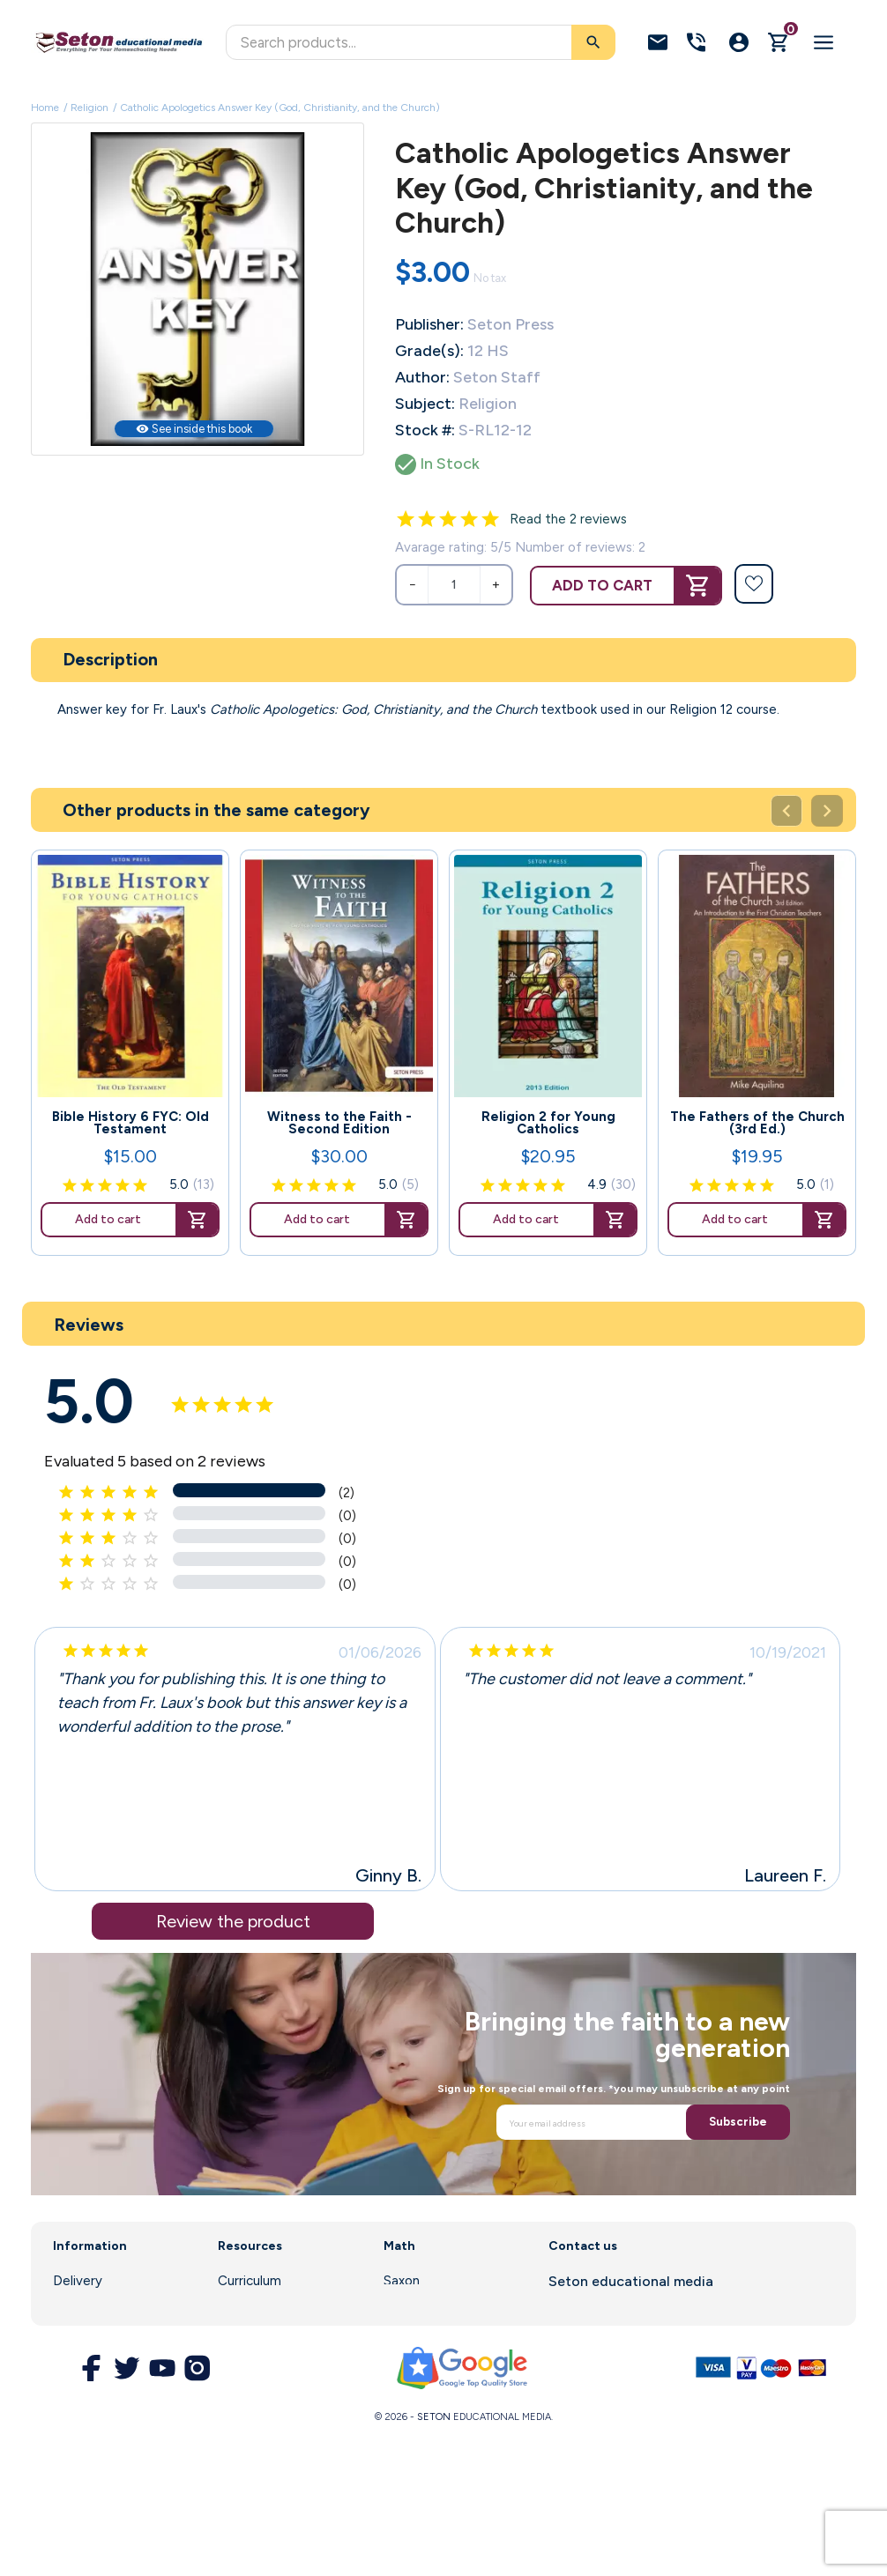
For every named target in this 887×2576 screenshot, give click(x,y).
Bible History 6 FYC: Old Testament (130, 1122)
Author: (422, 377)
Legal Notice (92, 2329)
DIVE (399, 2329)
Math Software (430, 2304)
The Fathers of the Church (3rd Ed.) (757, 1122)
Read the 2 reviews (568, 519)
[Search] (421, 42)
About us (80, 2304)
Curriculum (249, 2281)
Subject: (425, 403)
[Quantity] (454, 585)
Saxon (402, 2281)
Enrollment (250, 2304)
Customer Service (272, 2353)
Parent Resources (272, 2329)
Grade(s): (429, 350)
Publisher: (429, 324)
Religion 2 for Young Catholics (548, 1122)
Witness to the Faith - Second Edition (339, 1122)
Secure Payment (103, 2394)
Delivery (77, 2281)
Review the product (233, 1921)
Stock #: (425, 430)
